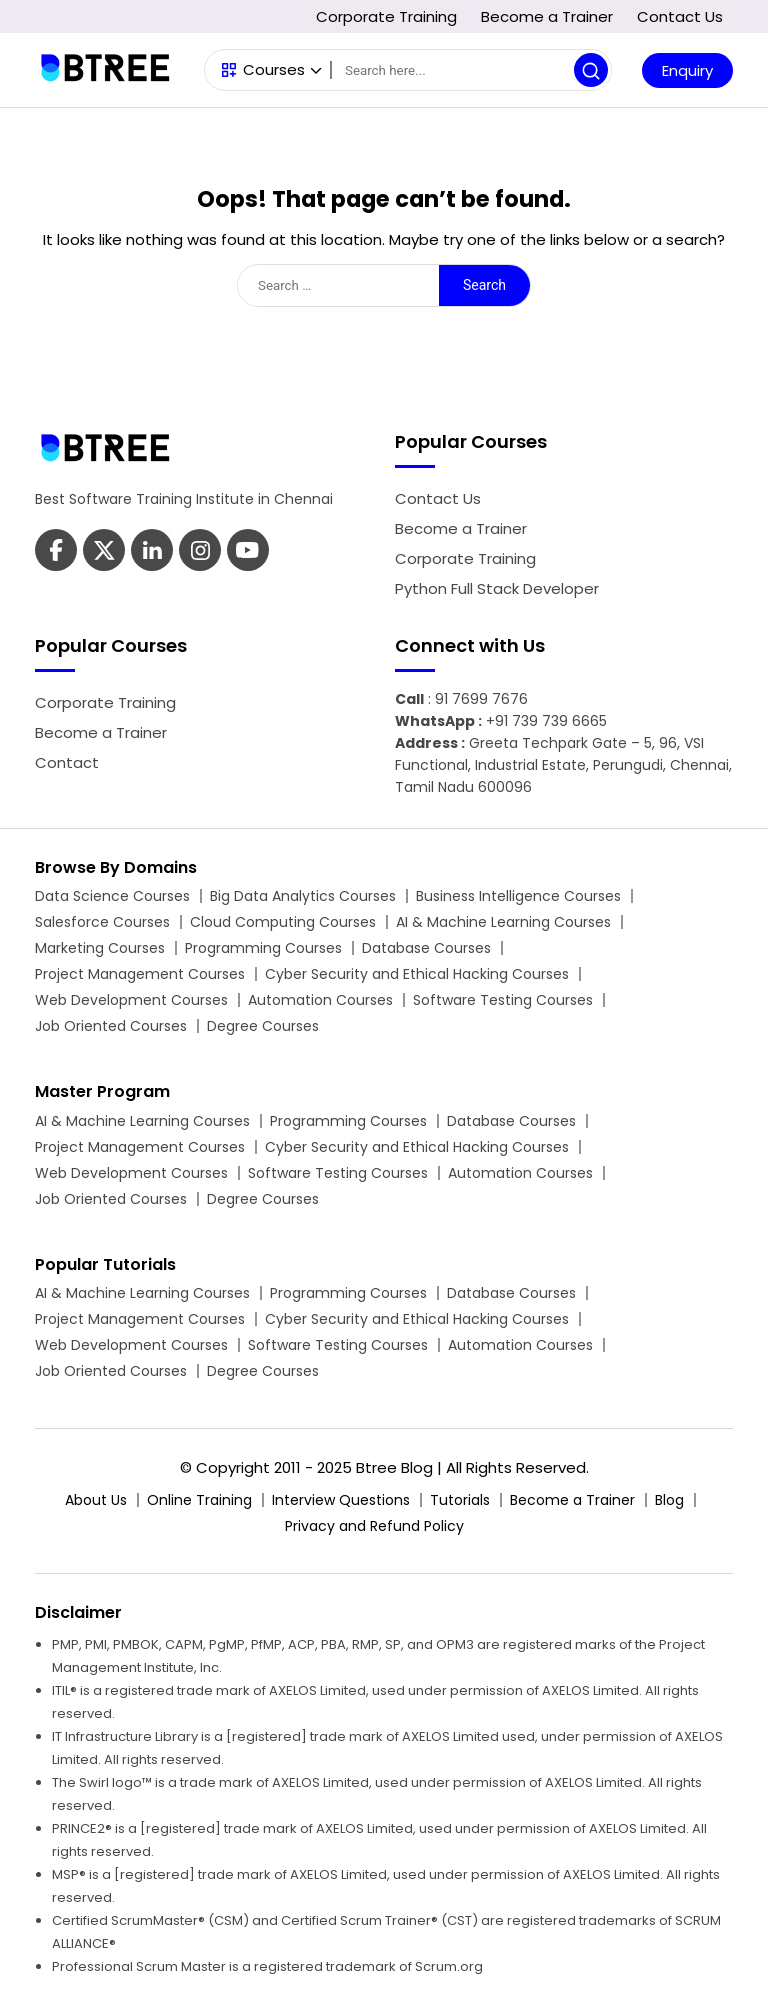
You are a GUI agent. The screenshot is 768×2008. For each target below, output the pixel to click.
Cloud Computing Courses (283, 922)
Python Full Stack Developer (497, 588)
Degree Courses (263, 1026)
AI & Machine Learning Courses (503, 922)
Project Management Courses (140, 974)
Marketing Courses (100, 948)
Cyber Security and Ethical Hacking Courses (417, 974)
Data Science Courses (112, 896)
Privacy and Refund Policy (374, 1526)
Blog (669, 1500)
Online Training (199, 1500)
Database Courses (426, 948)
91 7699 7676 (481, 699)
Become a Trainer (547, 16)
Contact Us (680, 16)
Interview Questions (341, 1500)
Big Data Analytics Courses (303, 896)
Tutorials (460, 1500)
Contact (67, 762)
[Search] (471, 70)
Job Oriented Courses (111, 1026)
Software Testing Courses (503, 1000)
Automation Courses (320, 1000)
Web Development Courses (131, 1000)
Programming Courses (263, 948)
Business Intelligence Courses (518, 896)
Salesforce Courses (102, 922)
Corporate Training (386, 16)
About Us (96, 1500)
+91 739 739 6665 (546, 721)
